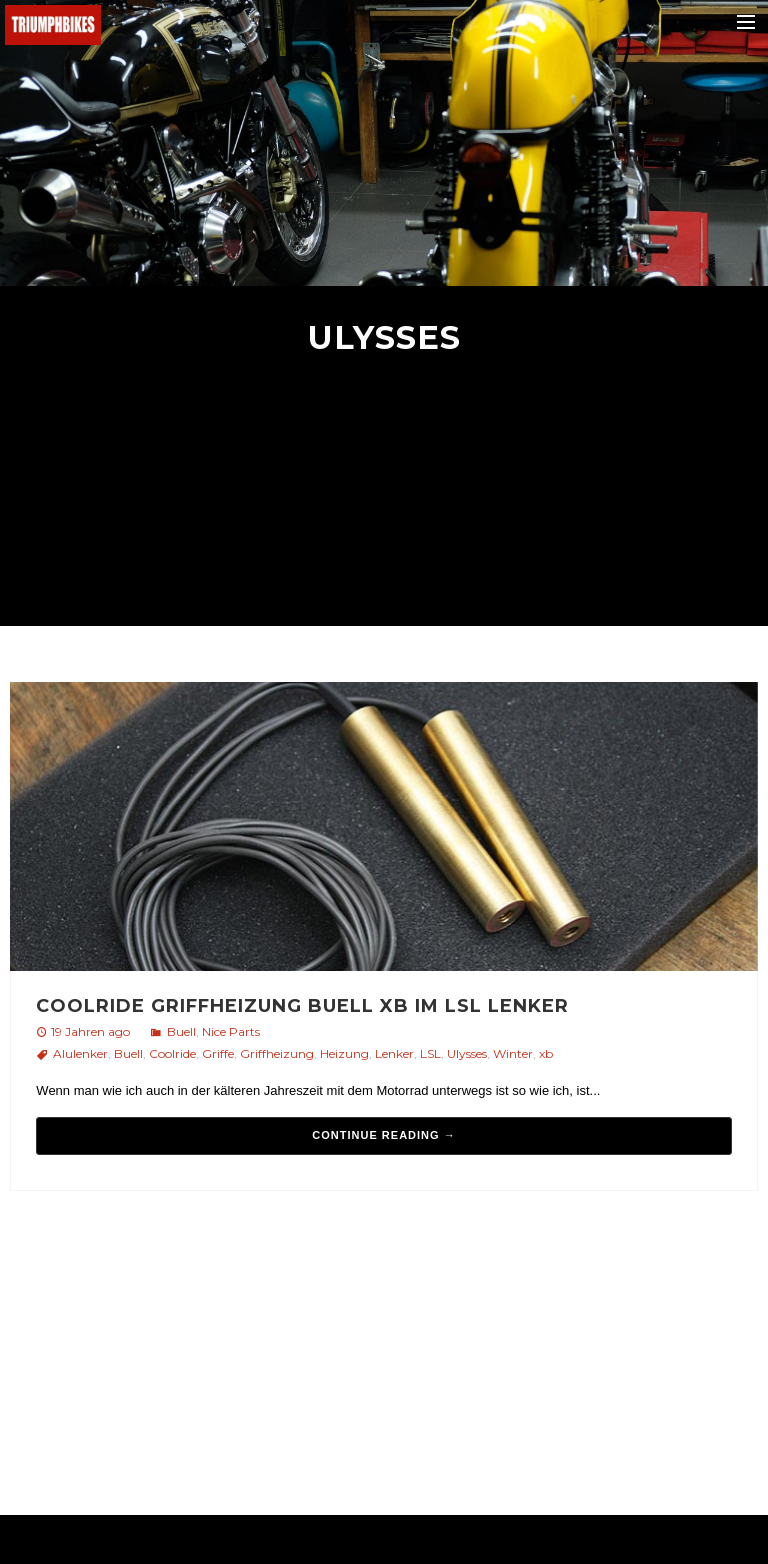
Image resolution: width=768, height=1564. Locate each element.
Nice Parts (231, 1031)
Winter (513, 1053)
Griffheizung (277, 1053)
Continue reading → (383, 1135)
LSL (430, 1053)
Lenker (394, 1053)
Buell (181, 1031)
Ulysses (467, 1053)
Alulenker (80, 1053)
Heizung (344, 1053)
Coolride (172, 1053)
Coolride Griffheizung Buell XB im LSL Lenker (302, 1006)
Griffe (218, 1053)
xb (546, 1053)
